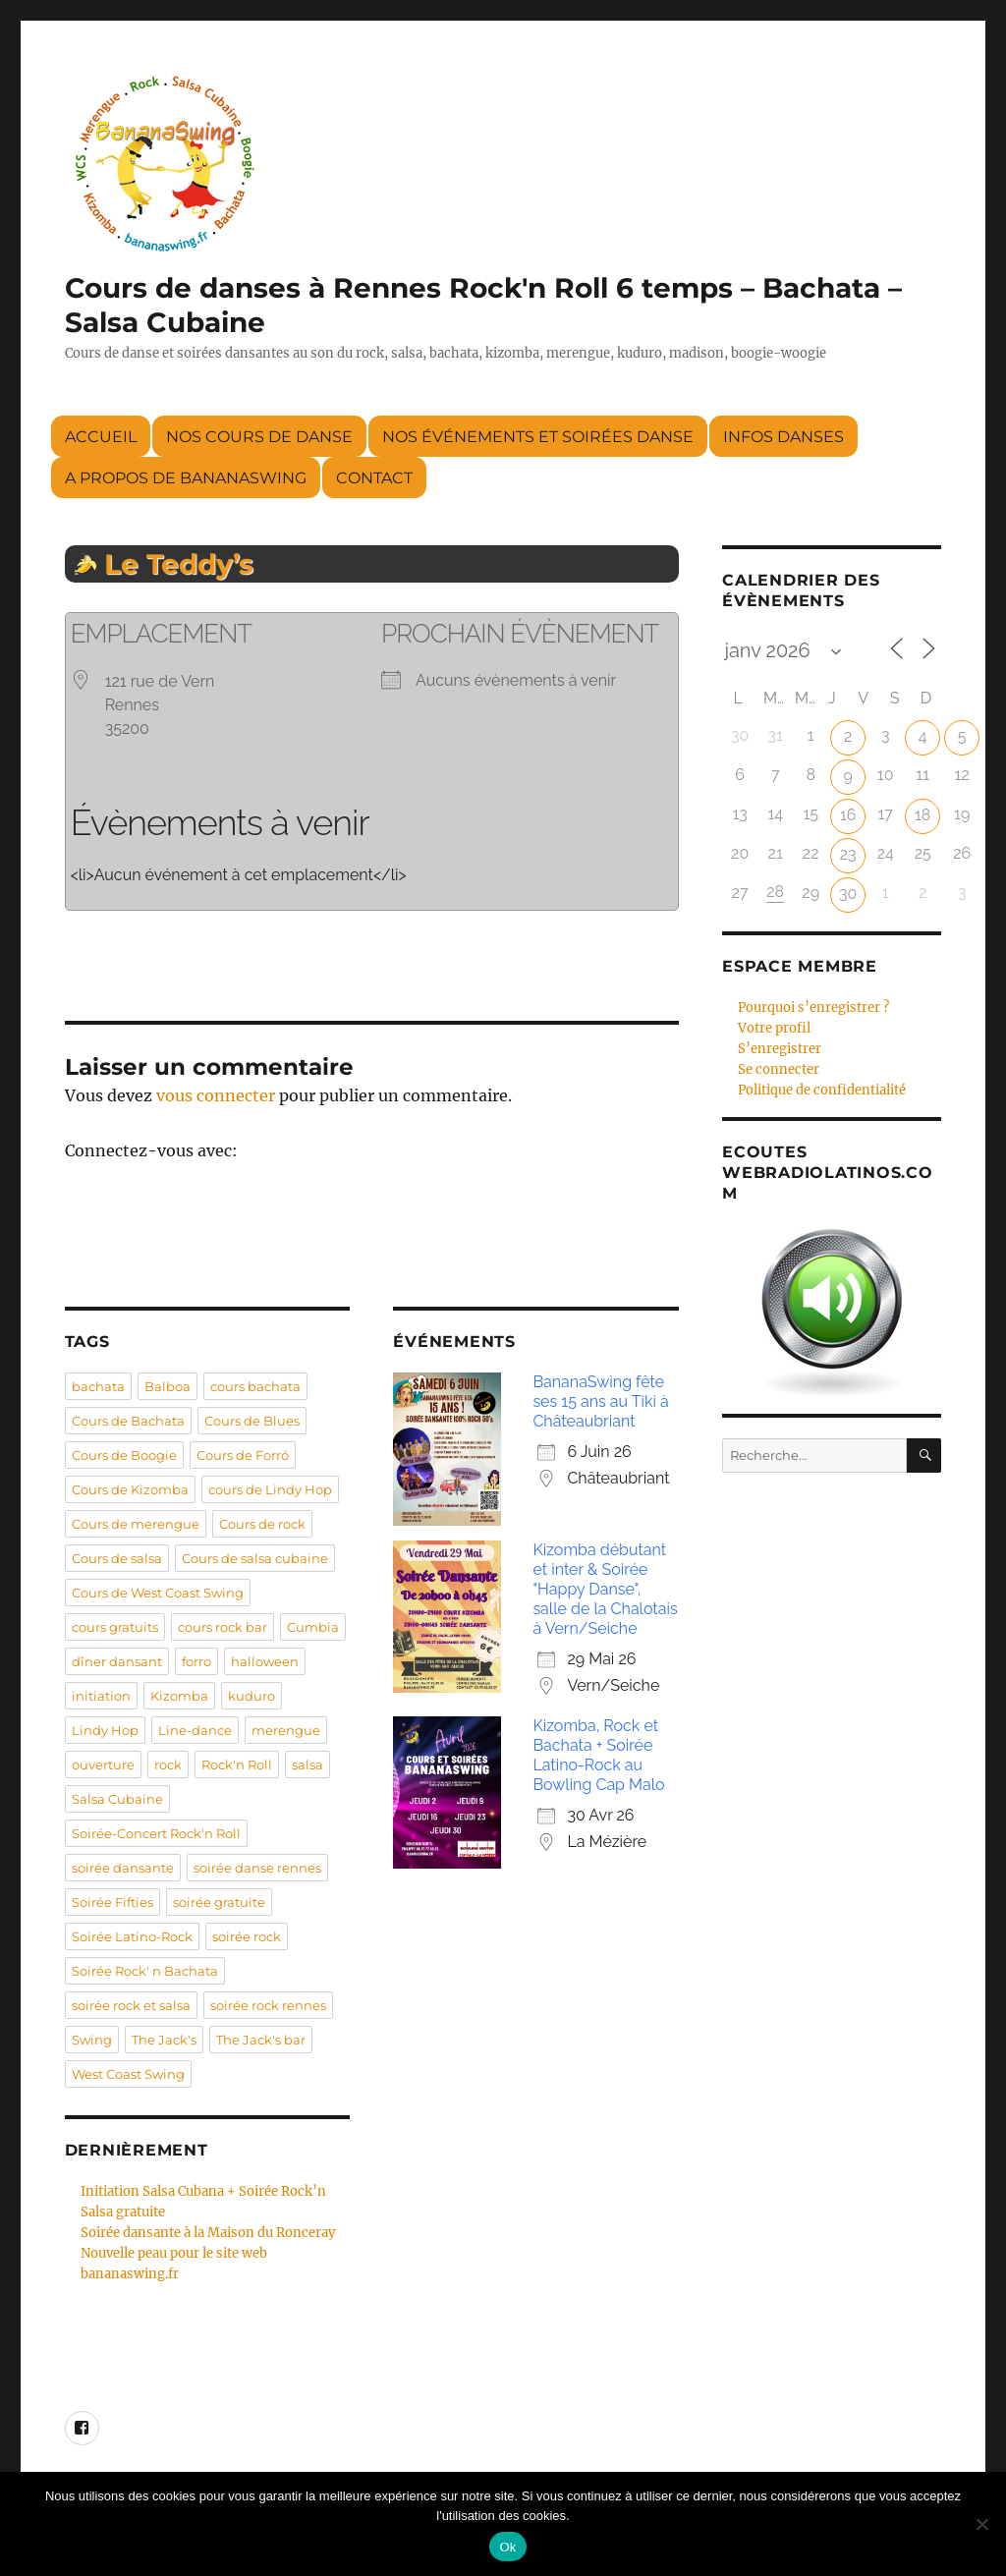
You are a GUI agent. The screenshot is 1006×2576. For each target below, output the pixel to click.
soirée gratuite (219, 1902)
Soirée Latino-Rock (132, 1936)
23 (848, 854)
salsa (307, 1764)
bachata (98, 1386)
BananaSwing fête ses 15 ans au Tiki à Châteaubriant (600, 1401)
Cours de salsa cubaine (255, 1558)
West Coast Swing (128, 2074)
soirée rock (246, 1936)
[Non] (981, 2524)
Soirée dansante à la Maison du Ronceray (208, 2232)
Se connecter (778, 1069)
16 (848, 815)
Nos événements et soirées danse (538, 436)
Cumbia (313, 1627)
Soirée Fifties (112, 1902)
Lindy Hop (105, 1730)
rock (168, 1764)
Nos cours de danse (259, 436)
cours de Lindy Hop (270, 1489)
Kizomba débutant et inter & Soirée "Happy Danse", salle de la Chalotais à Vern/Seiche (604, 1589)
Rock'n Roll (236, 1764)
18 (922, 815)
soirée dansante (123, 1868)
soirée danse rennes (257, 1868)
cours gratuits (115, 1627)
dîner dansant (117, 1661)
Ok (507, 2547)
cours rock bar (222, 1627)
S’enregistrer (779, 1048)
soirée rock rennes (268, 2005)
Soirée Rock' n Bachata (145, 1971)
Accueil (101, 436)
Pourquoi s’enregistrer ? (813, 1007)
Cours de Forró (242, 1455)
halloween (265, 1661)
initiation (101, 1696)
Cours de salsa (117, 1558)
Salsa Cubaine (117, 1799)
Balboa (167, 1386)
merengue (286, 1730)
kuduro (251, 1696)
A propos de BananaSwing (186, 478)
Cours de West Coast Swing (158, 1592)
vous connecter (215, 1095)
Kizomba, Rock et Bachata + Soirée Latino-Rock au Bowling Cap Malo (598, 1755)
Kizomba (179, 1696)
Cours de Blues (252, 1420)
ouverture (103, 1764)
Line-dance (195, 1730)
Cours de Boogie (124, 1455)
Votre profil (774, 1028)
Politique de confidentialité (822, 1090)
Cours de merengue (135, 1524)
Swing (92, 2039)
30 (848, 893)
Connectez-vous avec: (151, 1150)
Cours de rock (262, 1524)
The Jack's (164, 2039)
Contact (374, 478)
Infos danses (783, 436)
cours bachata (255, 1386)
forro (196, 1661)
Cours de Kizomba (130, 1489)
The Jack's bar (261, 2039)
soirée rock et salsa (131, 2005)
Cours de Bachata (128, 1420)
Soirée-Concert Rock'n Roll (156, 1833)
